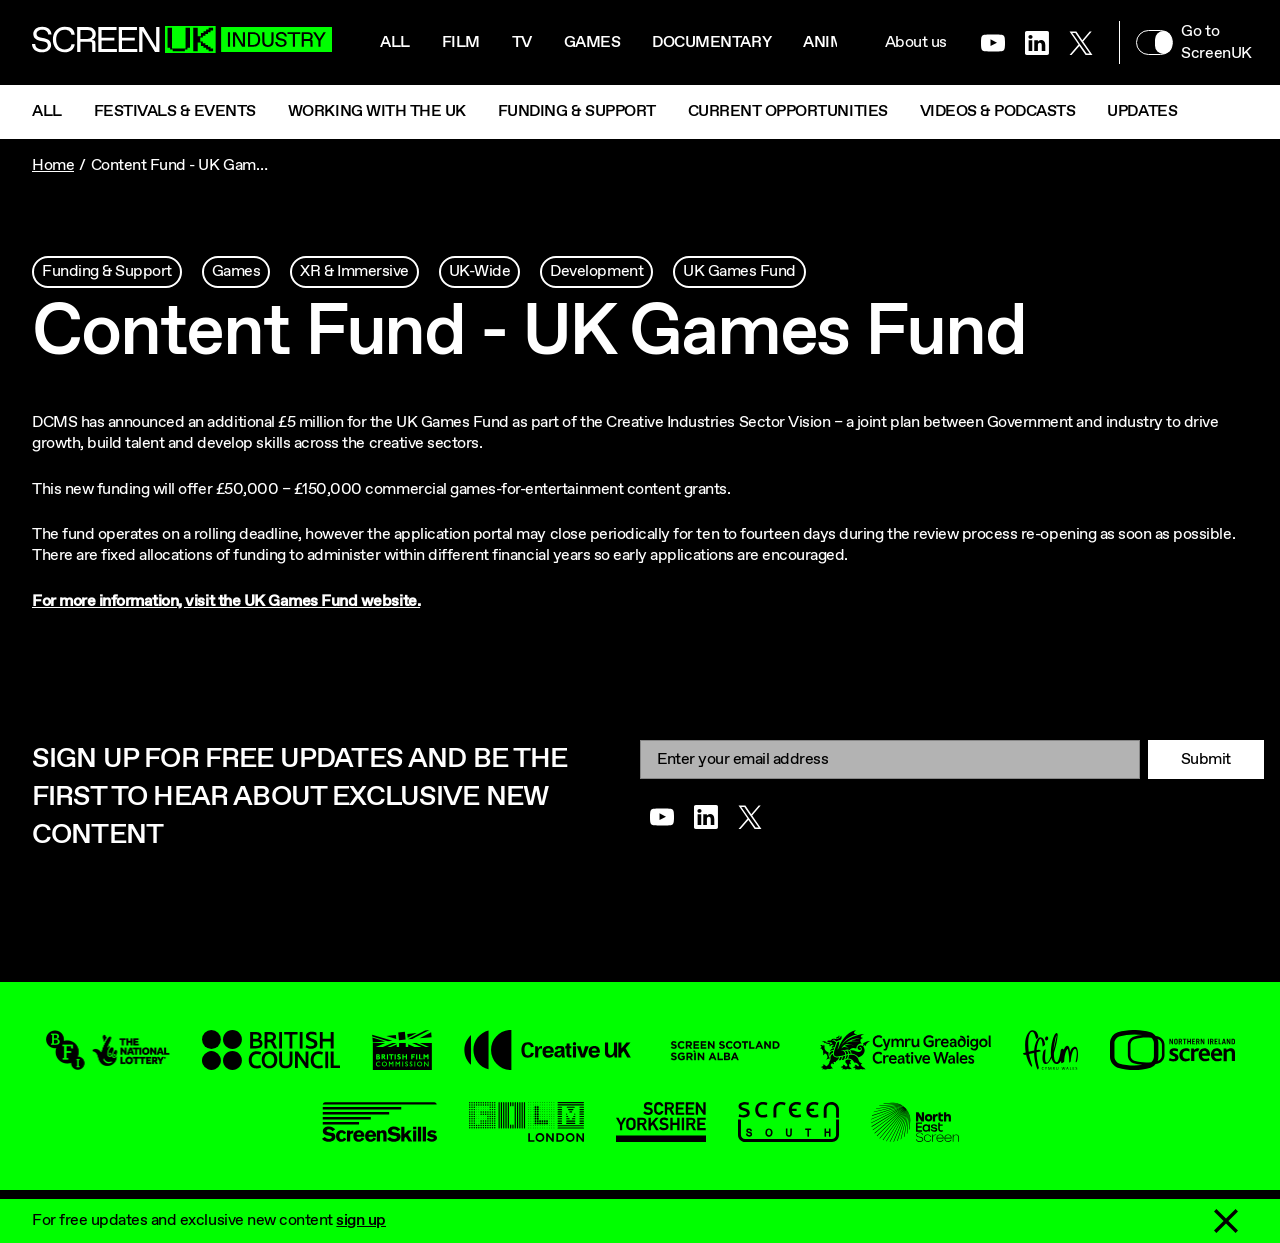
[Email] (890, 759)
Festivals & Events (175, 111)
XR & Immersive (354, 271)
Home (53, 165)
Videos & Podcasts (998, 111)
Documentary (711, 42)
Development (596, 271)
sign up (361, 1220)
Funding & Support (577, 111)
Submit (1206, 759)
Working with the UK (377, 111)
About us (916, 42)
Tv (522, 42)
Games (592, 42)
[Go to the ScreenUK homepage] (182, 42)
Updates (1142, 111)
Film (461, 42)
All (395, 42)
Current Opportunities (788, 111)
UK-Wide (480, 271)
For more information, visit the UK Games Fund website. (226, 601)
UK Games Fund (739, 271)
